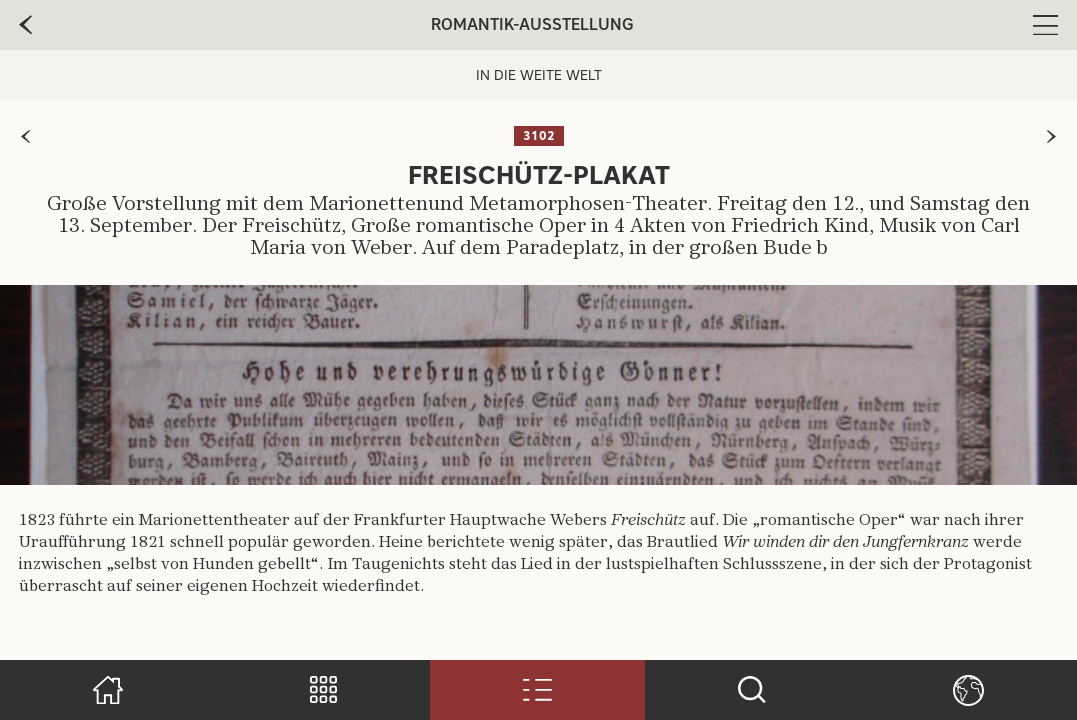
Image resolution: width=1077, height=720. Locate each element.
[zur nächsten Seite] (1051, 136)
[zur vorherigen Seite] (25, 136)
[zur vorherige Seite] (25, 25)
